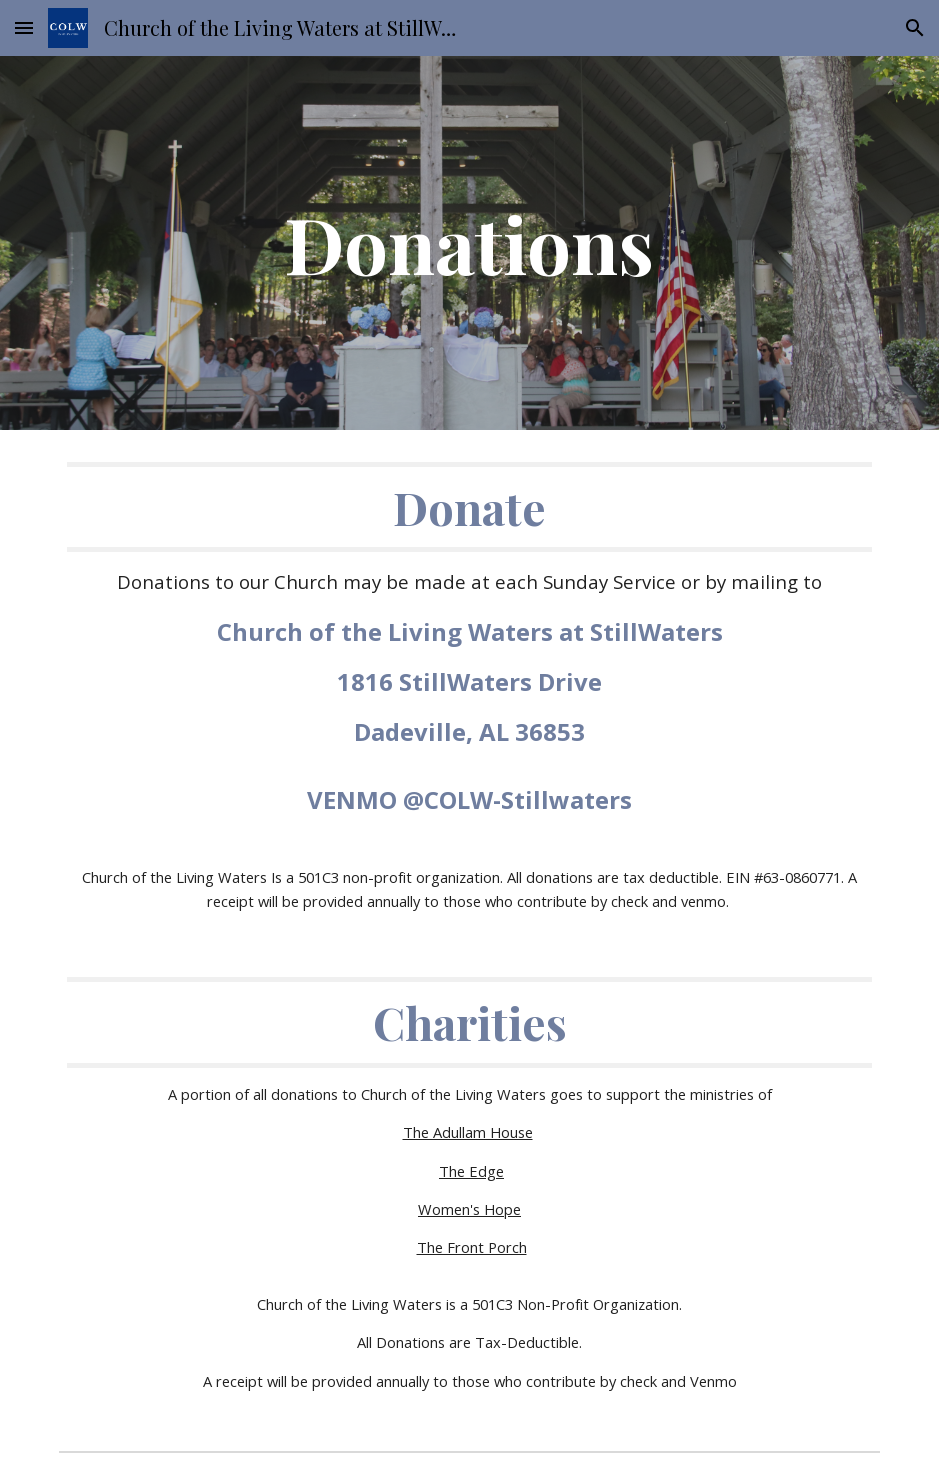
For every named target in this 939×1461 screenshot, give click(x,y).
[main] (469, 243)
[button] (24, 27)
